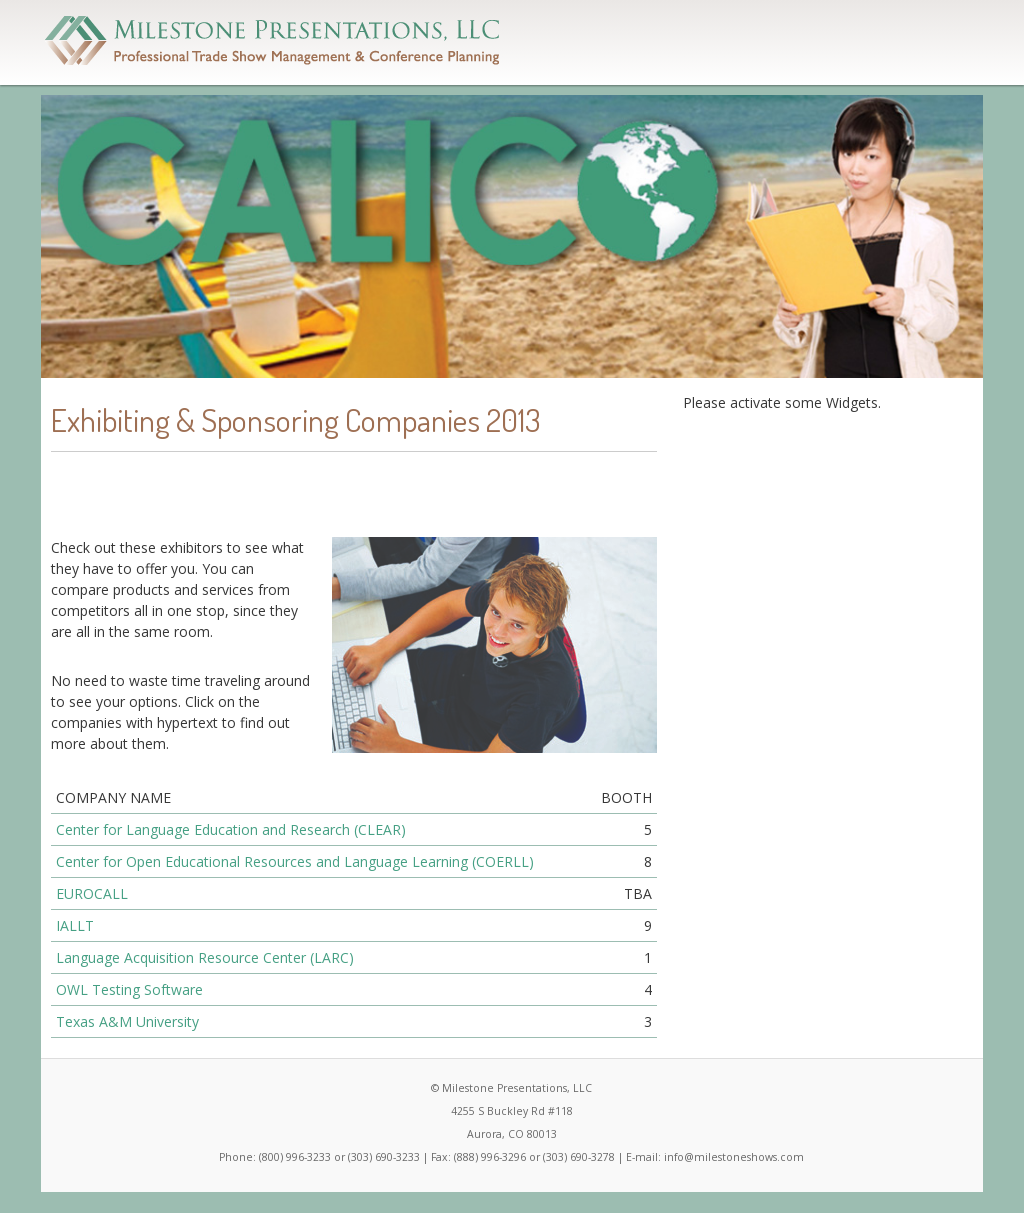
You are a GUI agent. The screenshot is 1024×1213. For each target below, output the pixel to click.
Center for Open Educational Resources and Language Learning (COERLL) (295, 861)
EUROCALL (92, 893)
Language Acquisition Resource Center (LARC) (205, 957)
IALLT (75, 925)
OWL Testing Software (129, 989)
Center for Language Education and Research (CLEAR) (231, 829)
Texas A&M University (127, 1021)
